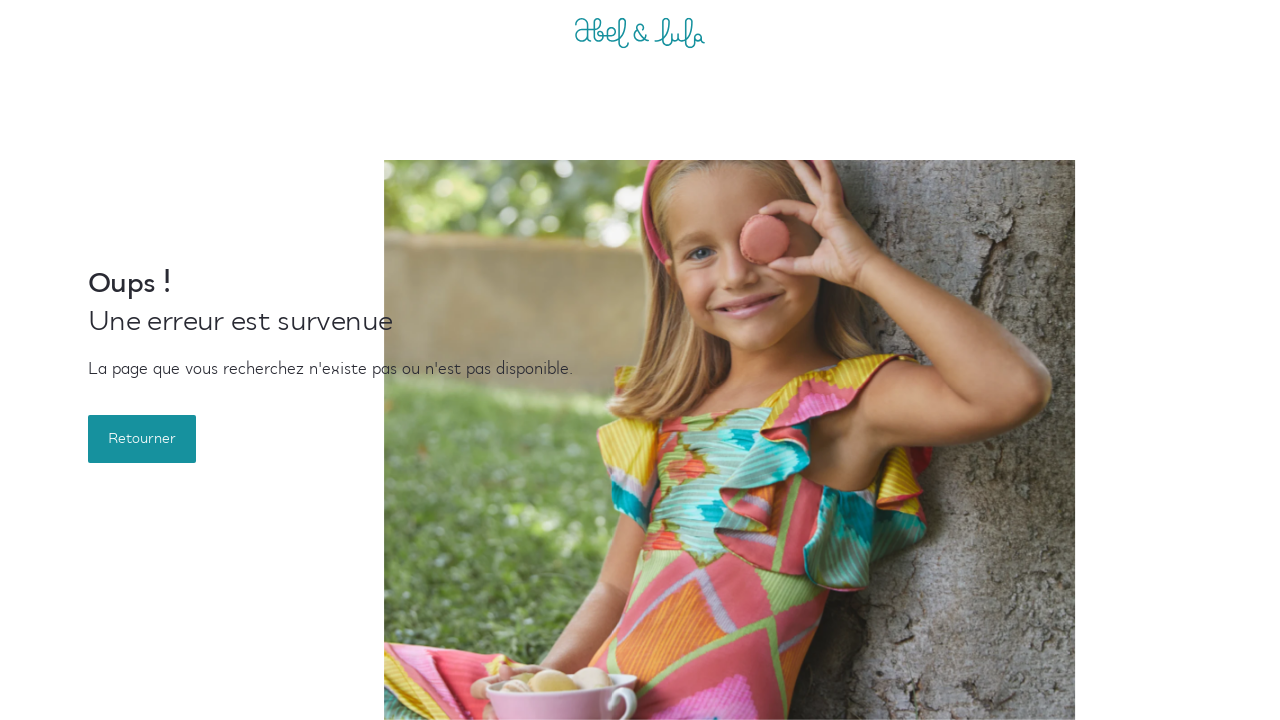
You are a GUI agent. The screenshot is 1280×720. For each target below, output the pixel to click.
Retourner (142, 439)
